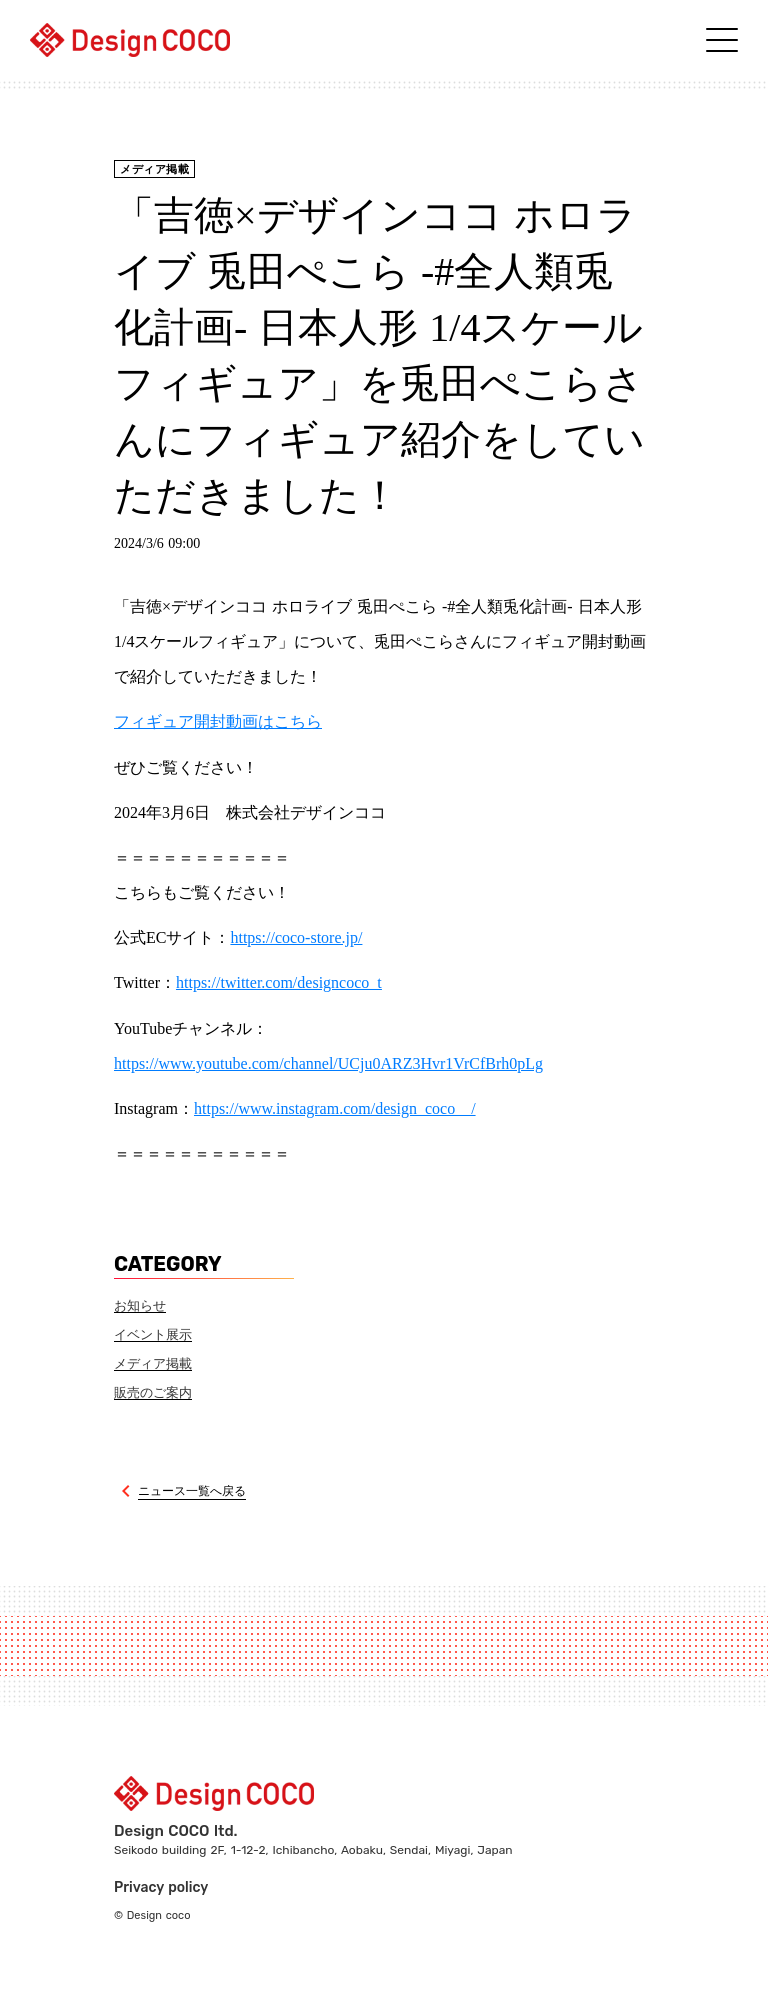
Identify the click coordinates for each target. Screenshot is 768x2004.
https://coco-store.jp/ (296, 937)
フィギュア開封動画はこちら (218, 721)
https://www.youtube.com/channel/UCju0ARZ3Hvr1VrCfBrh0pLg (328, 1063)
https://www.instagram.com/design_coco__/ (335, 1108)
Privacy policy (161, 1887)
